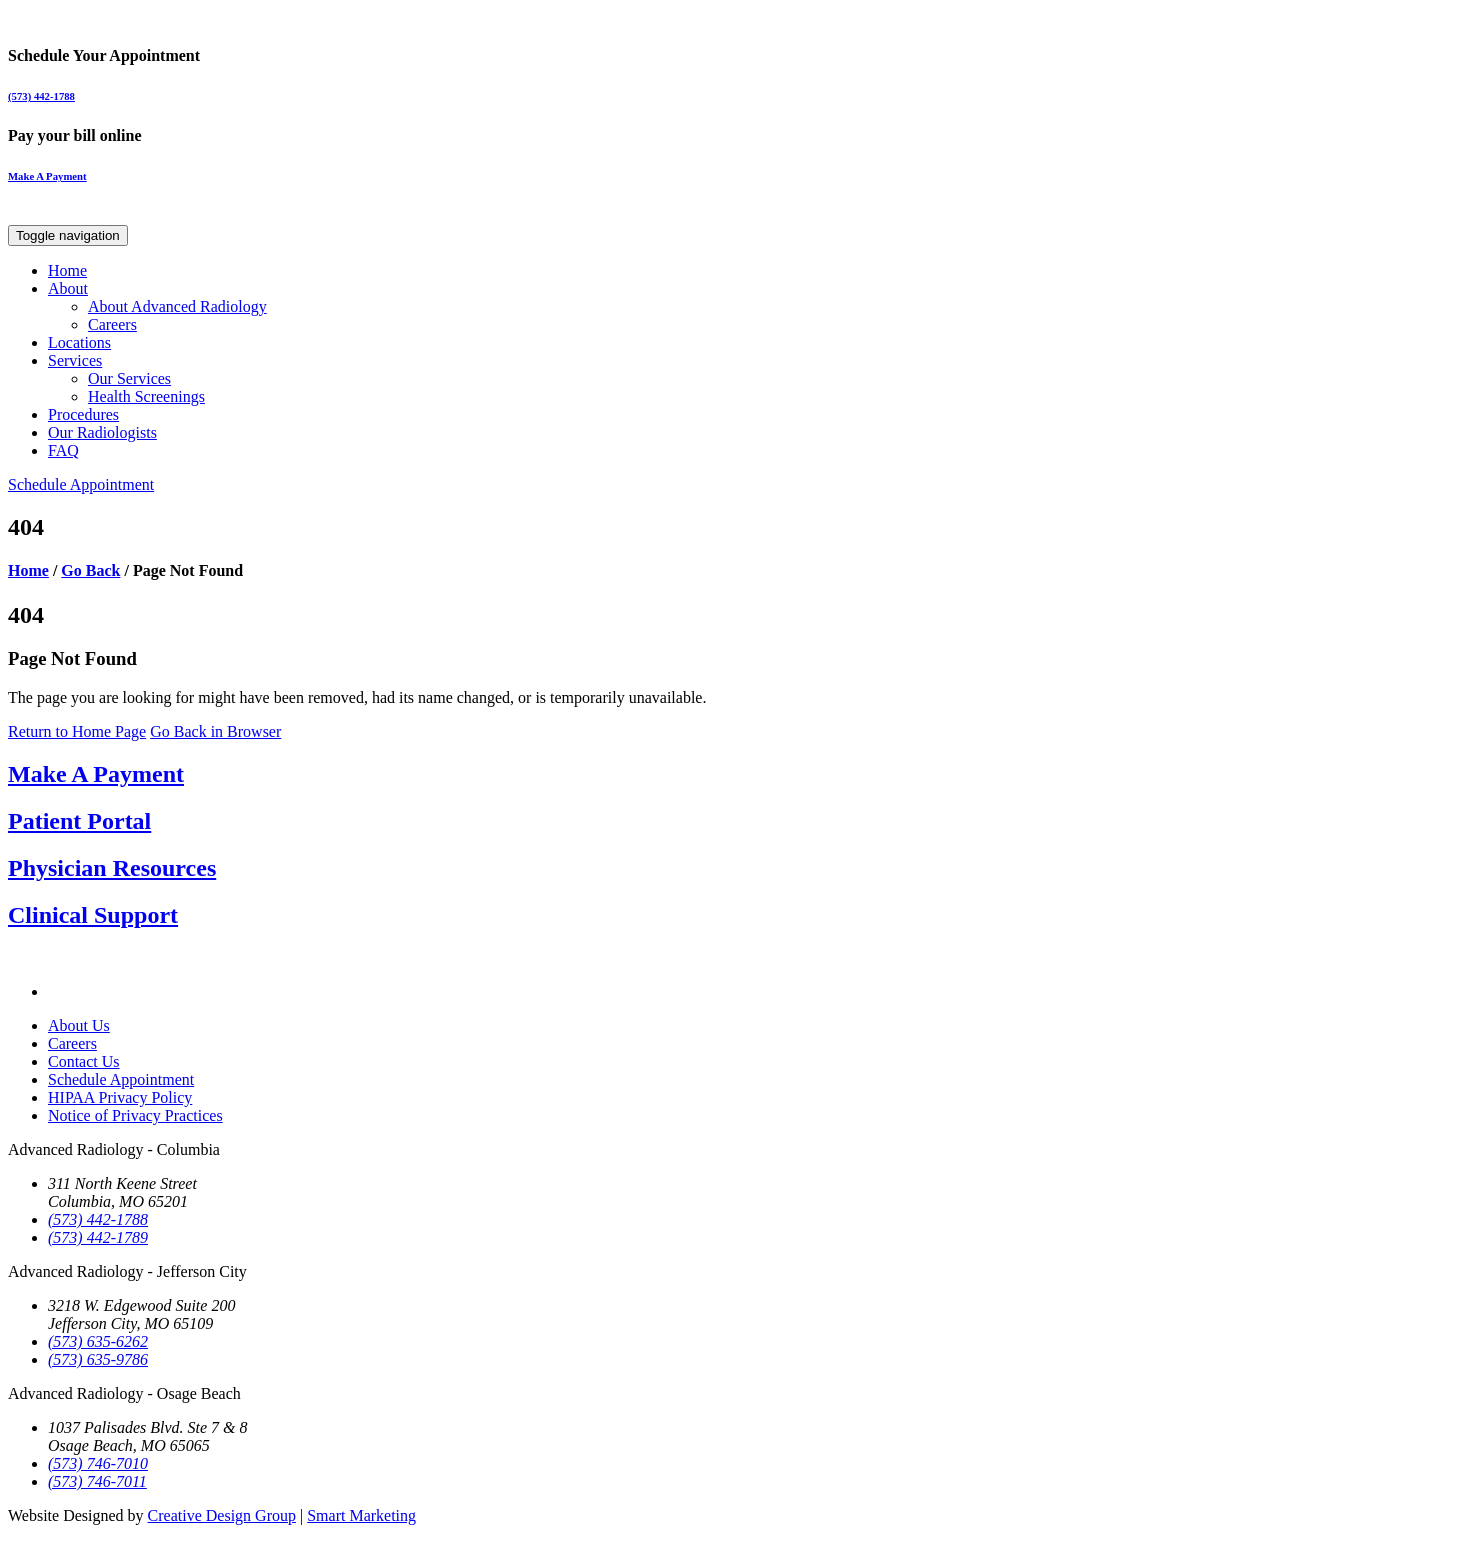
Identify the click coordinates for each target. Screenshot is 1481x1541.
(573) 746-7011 (97, 1481)
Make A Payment (47, 176)
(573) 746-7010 (98, 1463)
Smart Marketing (361, 1515)
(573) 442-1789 (98, 1237)
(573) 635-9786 (98, 1359)
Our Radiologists (102, 432)
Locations (79, 342)
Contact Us (84, 1061)
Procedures (83, 414)
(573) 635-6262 (98, 1341)
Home (67, 270)
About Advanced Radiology (177, 306)
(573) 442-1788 (41, 96)
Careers (112, 324)
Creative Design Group (222, 1515)
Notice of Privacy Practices (135, 1115)
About (68, 288)
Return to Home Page (77, 731)
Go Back (90, 570)
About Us (79, 1025)
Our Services (129, 378)
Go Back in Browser (215, 731)
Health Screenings (146, 396)
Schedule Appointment (81, 484)
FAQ (63, 450)
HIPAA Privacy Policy (120, 1097)
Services (75, 360)
